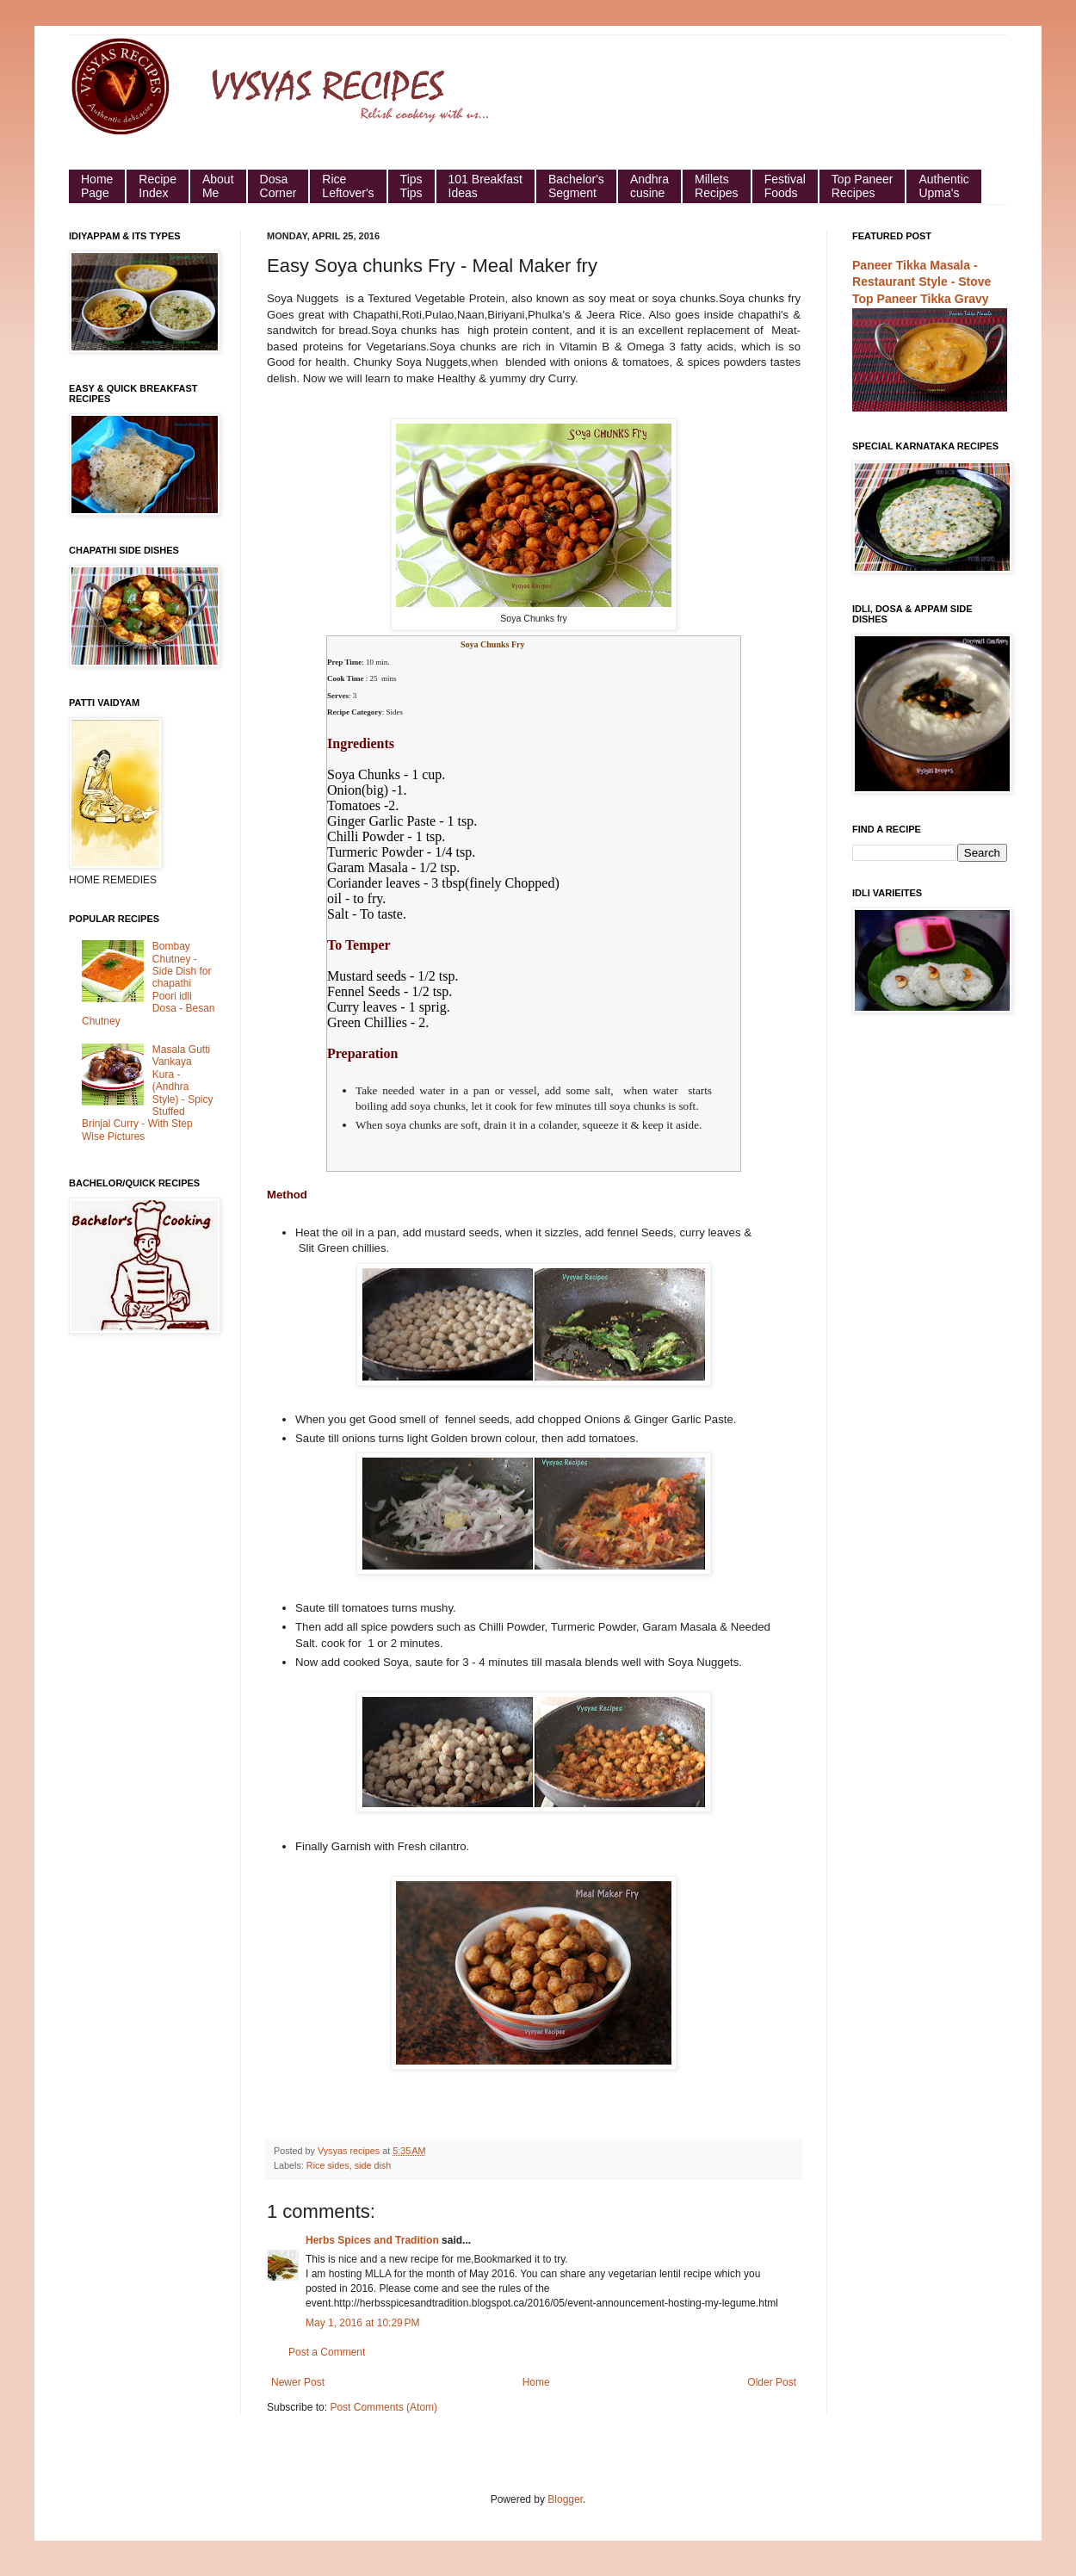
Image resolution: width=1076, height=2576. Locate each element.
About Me (218, 186)
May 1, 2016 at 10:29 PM (362, 2323)
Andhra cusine (649, 186)
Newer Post (298, 2382)
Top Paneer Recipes (863, 186)
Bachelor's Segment (576, 186)
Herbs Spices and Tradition (372, 2240)
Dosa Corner (278, 186)
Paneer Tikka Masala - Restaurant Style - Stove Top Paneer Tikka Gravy (921, 282)
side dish (373, 2165)
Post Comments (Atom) (383, 2407)
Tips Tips (411, 186)
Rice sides (327, 2165)
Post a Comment (326, 2352)
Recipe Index (157, 186)
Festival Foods (785, 186)
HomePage (97, 186)
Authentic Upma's (943, 186)
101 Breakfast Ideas (485, 186)
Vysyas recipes (350, 2151)
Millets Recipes (717, 186)
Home (536, 2382)
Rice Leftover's (348, 186)
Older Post (771, 2382)
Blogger (565, 2499)
